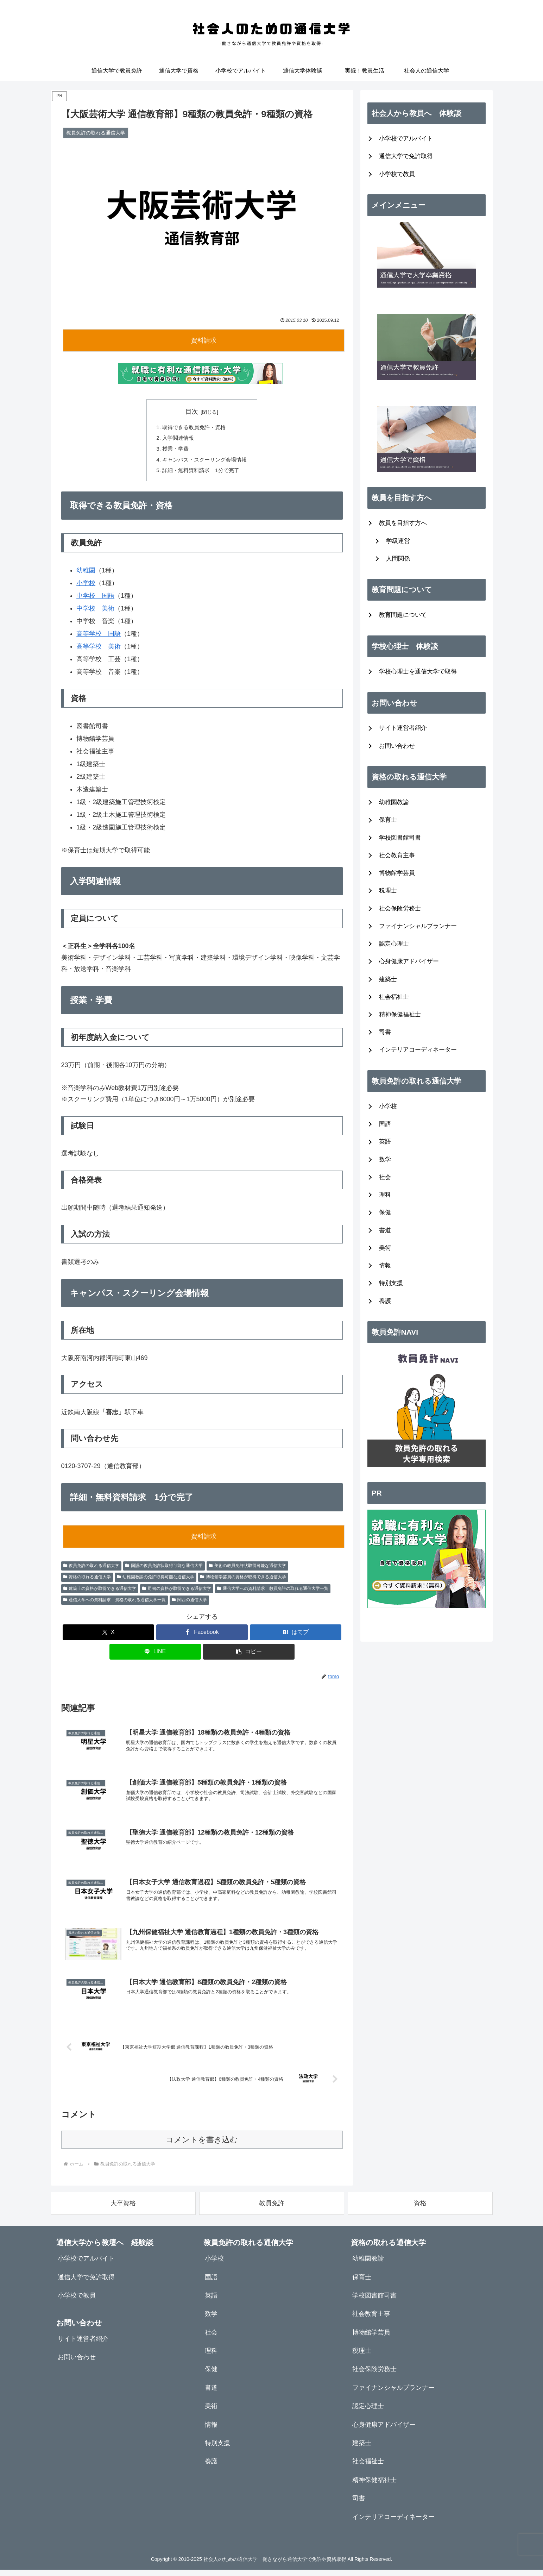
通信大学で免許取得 (406, 156)
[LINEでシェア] (155, 1655)
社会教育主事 (397, 855)
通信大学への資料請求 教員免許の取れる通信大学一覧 (272, 1591)
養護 (385, 1301)
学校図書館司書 (400, 837)
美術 (385, 1248)
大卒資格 (123, 2209)
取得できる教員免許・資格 (193, 427)
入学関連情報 (177, 439)
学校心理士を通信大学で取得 (418, 671)
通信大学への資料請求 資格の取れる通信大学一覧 (114, 1602)
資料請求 (203, 340)
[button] (249, 1655)
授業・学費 (174, 450)
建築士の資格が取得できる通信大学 (100, 1591)
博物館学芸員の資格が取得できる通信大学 (243, 1580)
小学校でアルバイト (406, 138)
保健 (385, 1212)
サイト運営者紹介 (403, 728)
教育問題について (403, 615)
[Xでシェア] (108, 1636)
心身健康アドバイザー (409, 961)
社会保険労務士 (400, 908)
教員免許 (271, 2209)
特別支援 (391, 1283)
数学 (385, 1159)
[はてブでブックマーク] (295, 1636)
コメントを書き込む (202, 2146)
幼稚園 (85, 573)
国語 (385, 1124)
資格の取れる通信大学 (87, 1580)
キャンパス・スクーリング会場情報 (205, 462)
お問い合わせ (397, 745)
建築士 (388, 979)
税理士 (388, 890)
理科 (385, 1194)
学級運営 (398, 541)
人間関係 (398, 558)
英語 (385, 1141)
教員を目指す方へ (403, 523)
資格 (420, 2209)
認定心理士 (394, 943)
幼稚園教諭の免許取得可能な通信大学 (155, 1580)
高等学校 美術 (98, 649)
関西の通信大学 (189, 1602)
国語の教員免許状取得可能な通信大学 (164, 1568)
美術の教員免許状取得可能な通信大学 (247, 1568)
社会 (385, 1177)
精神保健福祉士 (400, 1014)
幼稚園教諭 (394, 802)
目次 (191, 411)
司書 (385, 1032)
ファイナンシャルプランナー (418, 926)
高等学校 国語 (98, 636)
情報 (385, 1265)
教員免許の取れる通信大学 (91, 1568)
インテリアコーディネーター (418, 1049)
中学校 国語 (95, 598)
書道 (385, 1230)
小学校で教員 (397, 174)
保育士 (388, 819)
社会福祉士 (394, 997)
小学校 (85, 586)
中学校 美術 (95, 611)
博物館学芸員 (397, 873)
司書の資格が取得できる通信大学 (176, 1591)
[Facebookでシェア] (202, 1636)
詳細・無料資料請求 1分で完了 (201, 473)
